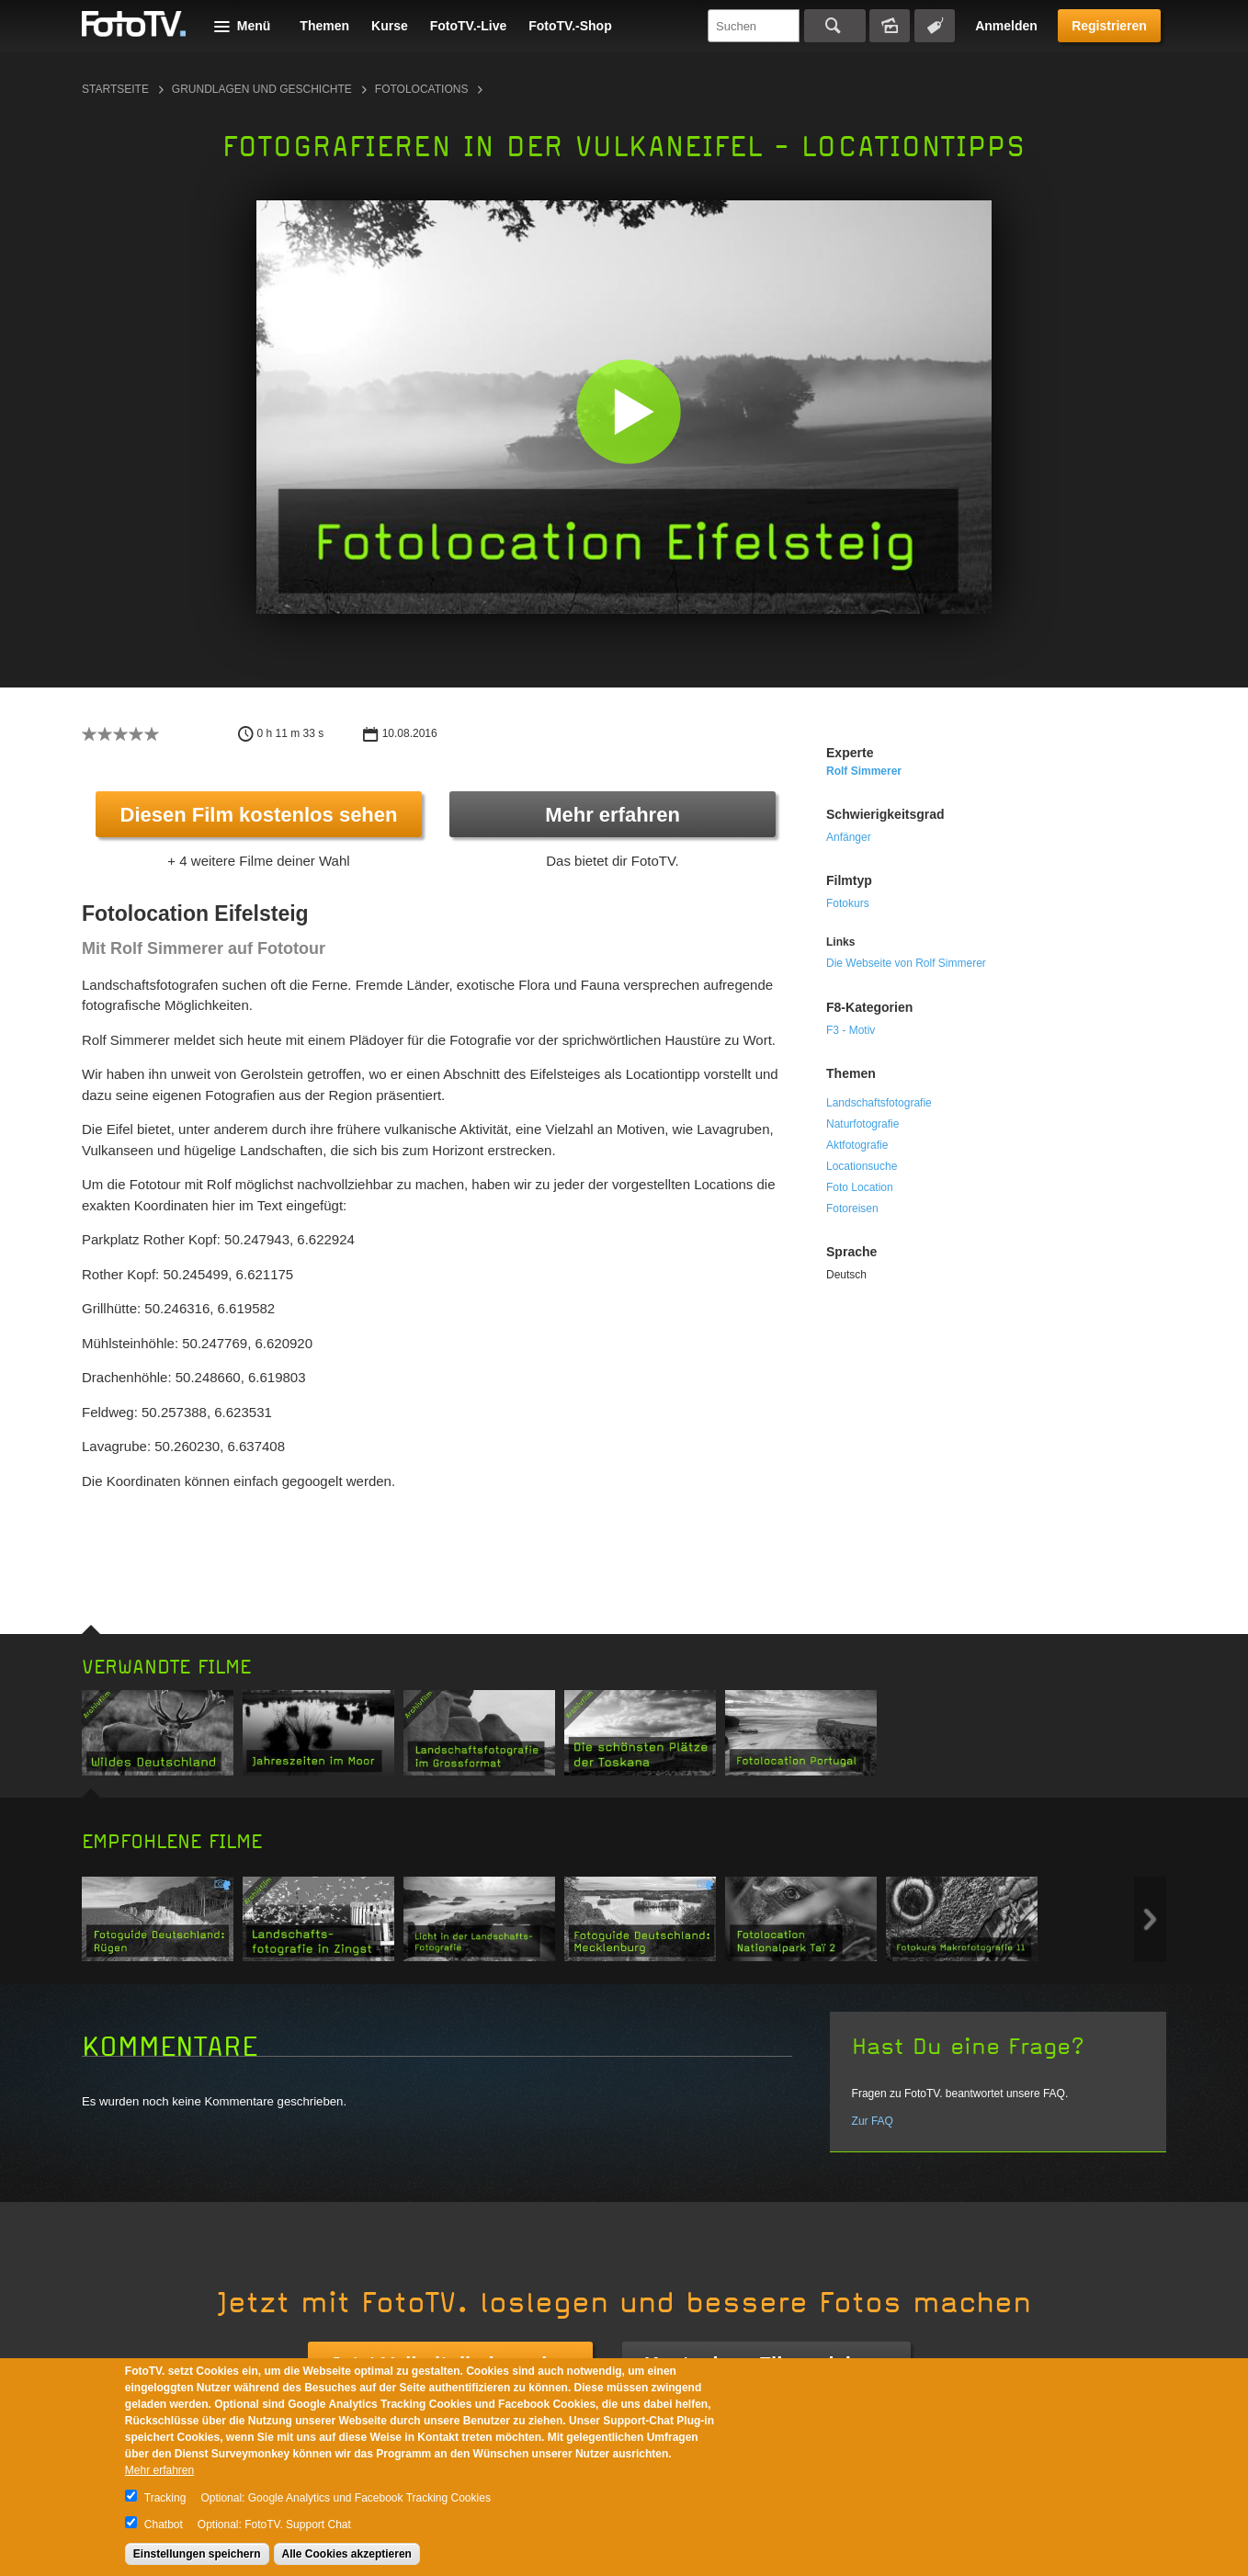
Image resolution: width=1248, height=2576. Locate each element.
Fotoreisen (852, 1208)
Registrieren (1109, 25)
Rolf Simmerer (864, 771)
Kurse (389, 25)
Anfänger (848, 837)
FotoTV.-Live (468, 25)
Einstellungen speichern (197, 2554)
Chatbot (163, 2524)
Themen (324, 25)
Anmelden (1006, 25)
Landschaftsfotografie (879, 1102)
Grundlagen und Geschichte (262, 89)
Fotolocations (422, 89)
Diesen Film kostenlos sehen (259, 814)
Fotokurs (847, 903)
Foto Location (859, 1187)
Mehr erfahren (612, 814)
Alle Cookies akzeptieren (347, 2554)
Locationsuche (861, 1166)
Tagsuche (934, 25)
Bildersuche (889, 25)
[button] (628, 411)
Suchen (835, 25)
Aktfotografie (857, 1145)
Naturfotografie (862, 1124)
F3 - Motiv (850, 1030)
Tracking (165, 2497)
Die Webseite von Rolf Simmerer (906, 963)
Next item (1150, 1919)
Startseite (115, 89)
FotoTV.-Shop (569, 25)
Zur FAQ (872, 2121)
